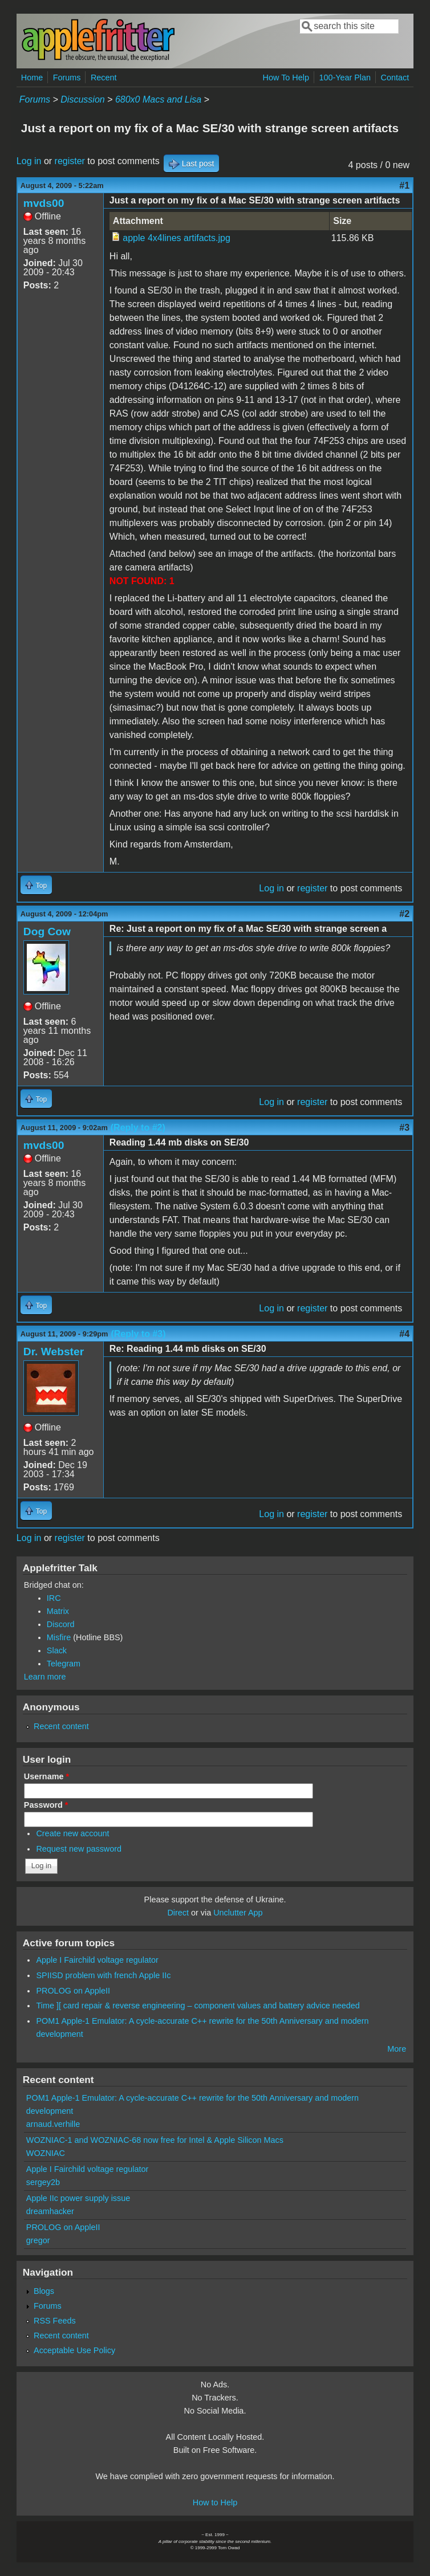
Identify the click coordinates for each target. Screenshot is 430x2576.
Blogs (44, 2291)
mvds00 (43, 203)
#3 (404, 1127)
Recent (104, 77)
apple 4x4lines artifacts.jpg (176, 238)
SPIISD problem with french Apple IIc (103, 1975)
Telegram (63, 1663)
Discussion (82, 99)
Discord (61, 1624)
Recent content (61, 1726)
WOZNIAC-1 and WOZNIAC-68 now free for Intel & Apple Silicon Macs (154, 2140)
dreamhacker (50, 2211)
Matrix (58, 1611)
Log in (29, 161)
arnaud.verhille (53, 2124)
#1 (404, 185)
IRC (54, 1598)
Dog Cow (47, 932)
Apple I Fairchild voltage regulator (97, 1959)
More (396, 2048)
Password (46, 1804)
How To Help (286, 77)
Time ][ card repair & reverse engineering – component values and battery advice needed (197, 2005)
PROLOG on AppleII (73, 1990)
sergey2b (43, 2182)
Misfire (59, 1637)
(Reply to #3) (138, 1334)
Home (32, 77)
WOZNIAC (45, 2153)
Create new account (72, 1833)
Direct (178, 1912)
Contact (395, 77)
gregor (38, 2240)
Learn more (45, 1676)
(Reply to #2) (138, 1127)
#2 (404, 914)
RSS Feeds (55, 2320)
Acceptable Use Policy (74, 2350)
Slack (57, 1650)
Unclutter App (237, 1912)
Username (46, 1776)
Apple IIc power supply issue (78, 2198)
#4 (404, 1334)
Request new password (78, 1848)
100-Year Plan (345, 77)
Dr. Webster (53, 1352)
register (70, 161)
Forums (67, 77)
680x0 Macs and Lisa (158, 99)
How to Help (215, 2502)
